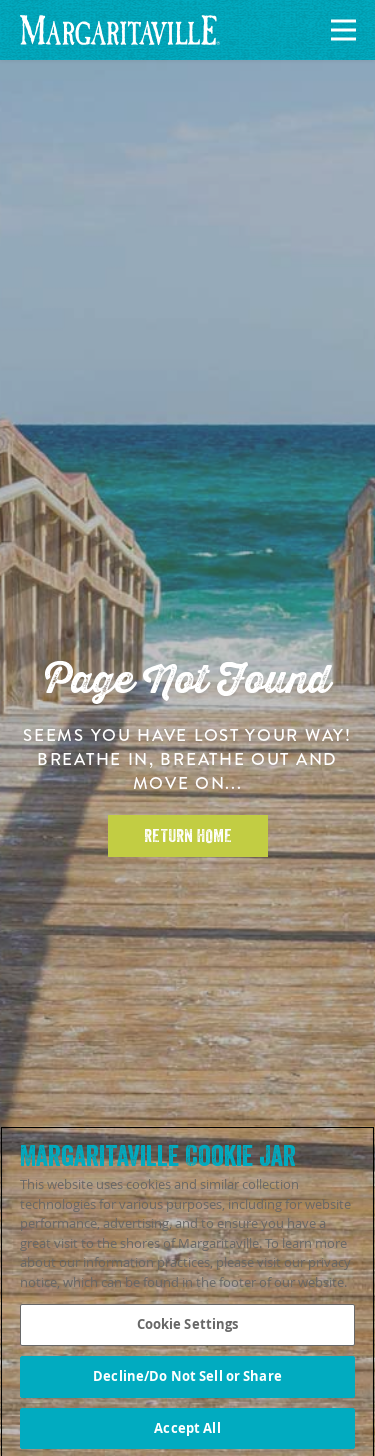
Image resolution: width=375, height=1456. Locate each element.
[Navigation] (340, 30)
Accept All (187, 1432)
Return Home (188, 836)
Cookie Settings (188, 1328)
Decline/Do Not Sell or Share (187, 1380)
